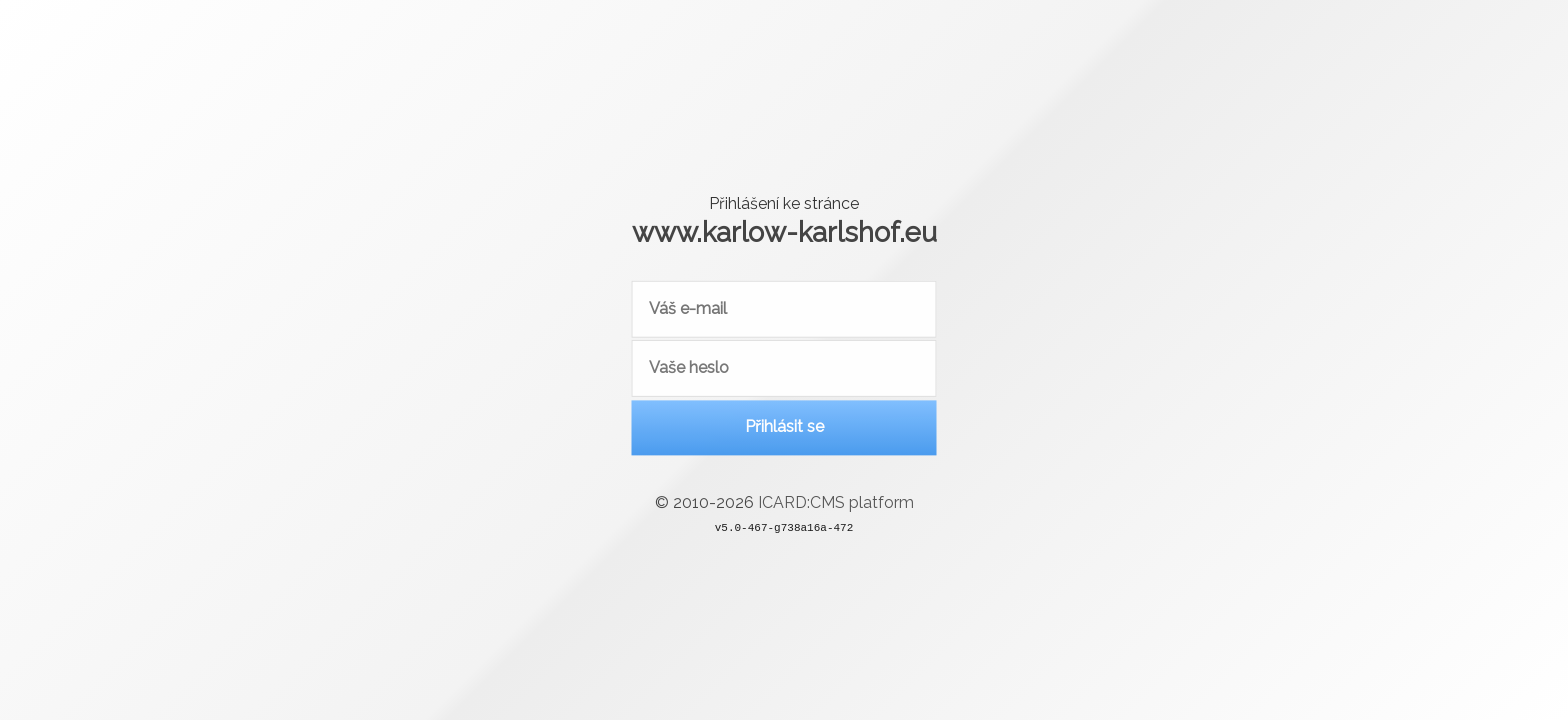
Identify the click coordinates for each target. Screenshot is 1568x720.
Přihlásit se (784, 430)
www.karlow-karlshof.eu (784, 232)
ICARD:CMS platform (836, 507)
